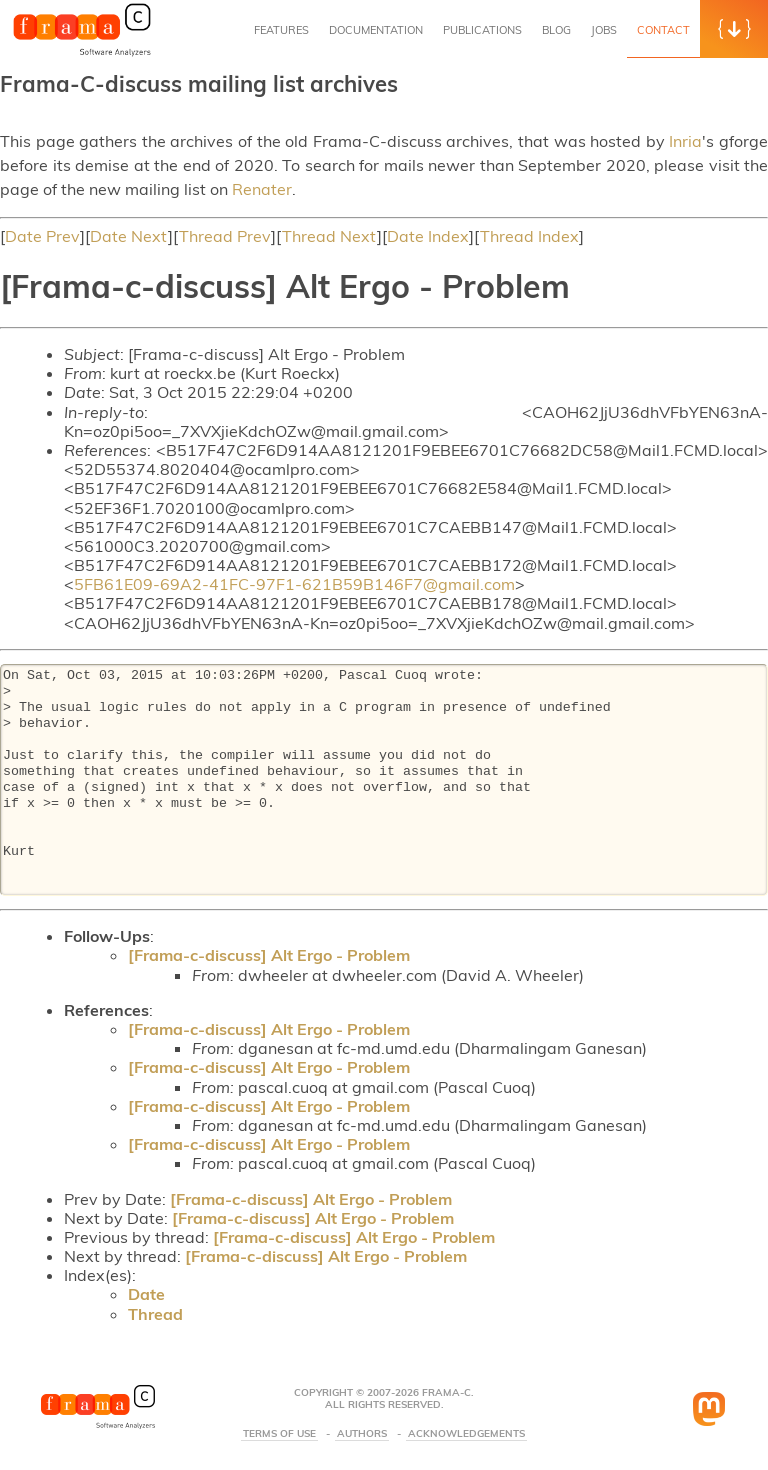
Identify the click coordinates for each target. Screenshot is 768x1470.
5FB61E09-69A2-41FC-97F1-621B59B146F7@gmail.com (294, 584)
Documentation (376, 30)
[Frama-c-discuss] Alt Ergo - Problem (269, 955)
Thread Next (329, 236)
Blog (556, 30)
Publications (482, 30)
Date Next (129, 236)
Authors (362, 1434)
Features (281, 30)
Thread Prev (225, 236)
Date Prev (42, 236)
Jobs (604, 30)
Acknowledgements (466, 1434)
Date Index (428, 236)
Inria (685, 141)
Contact (663, 30)
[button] (734, 29)
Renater (262, 189)
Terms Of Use (279, 1434)
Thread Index (529, 236)
